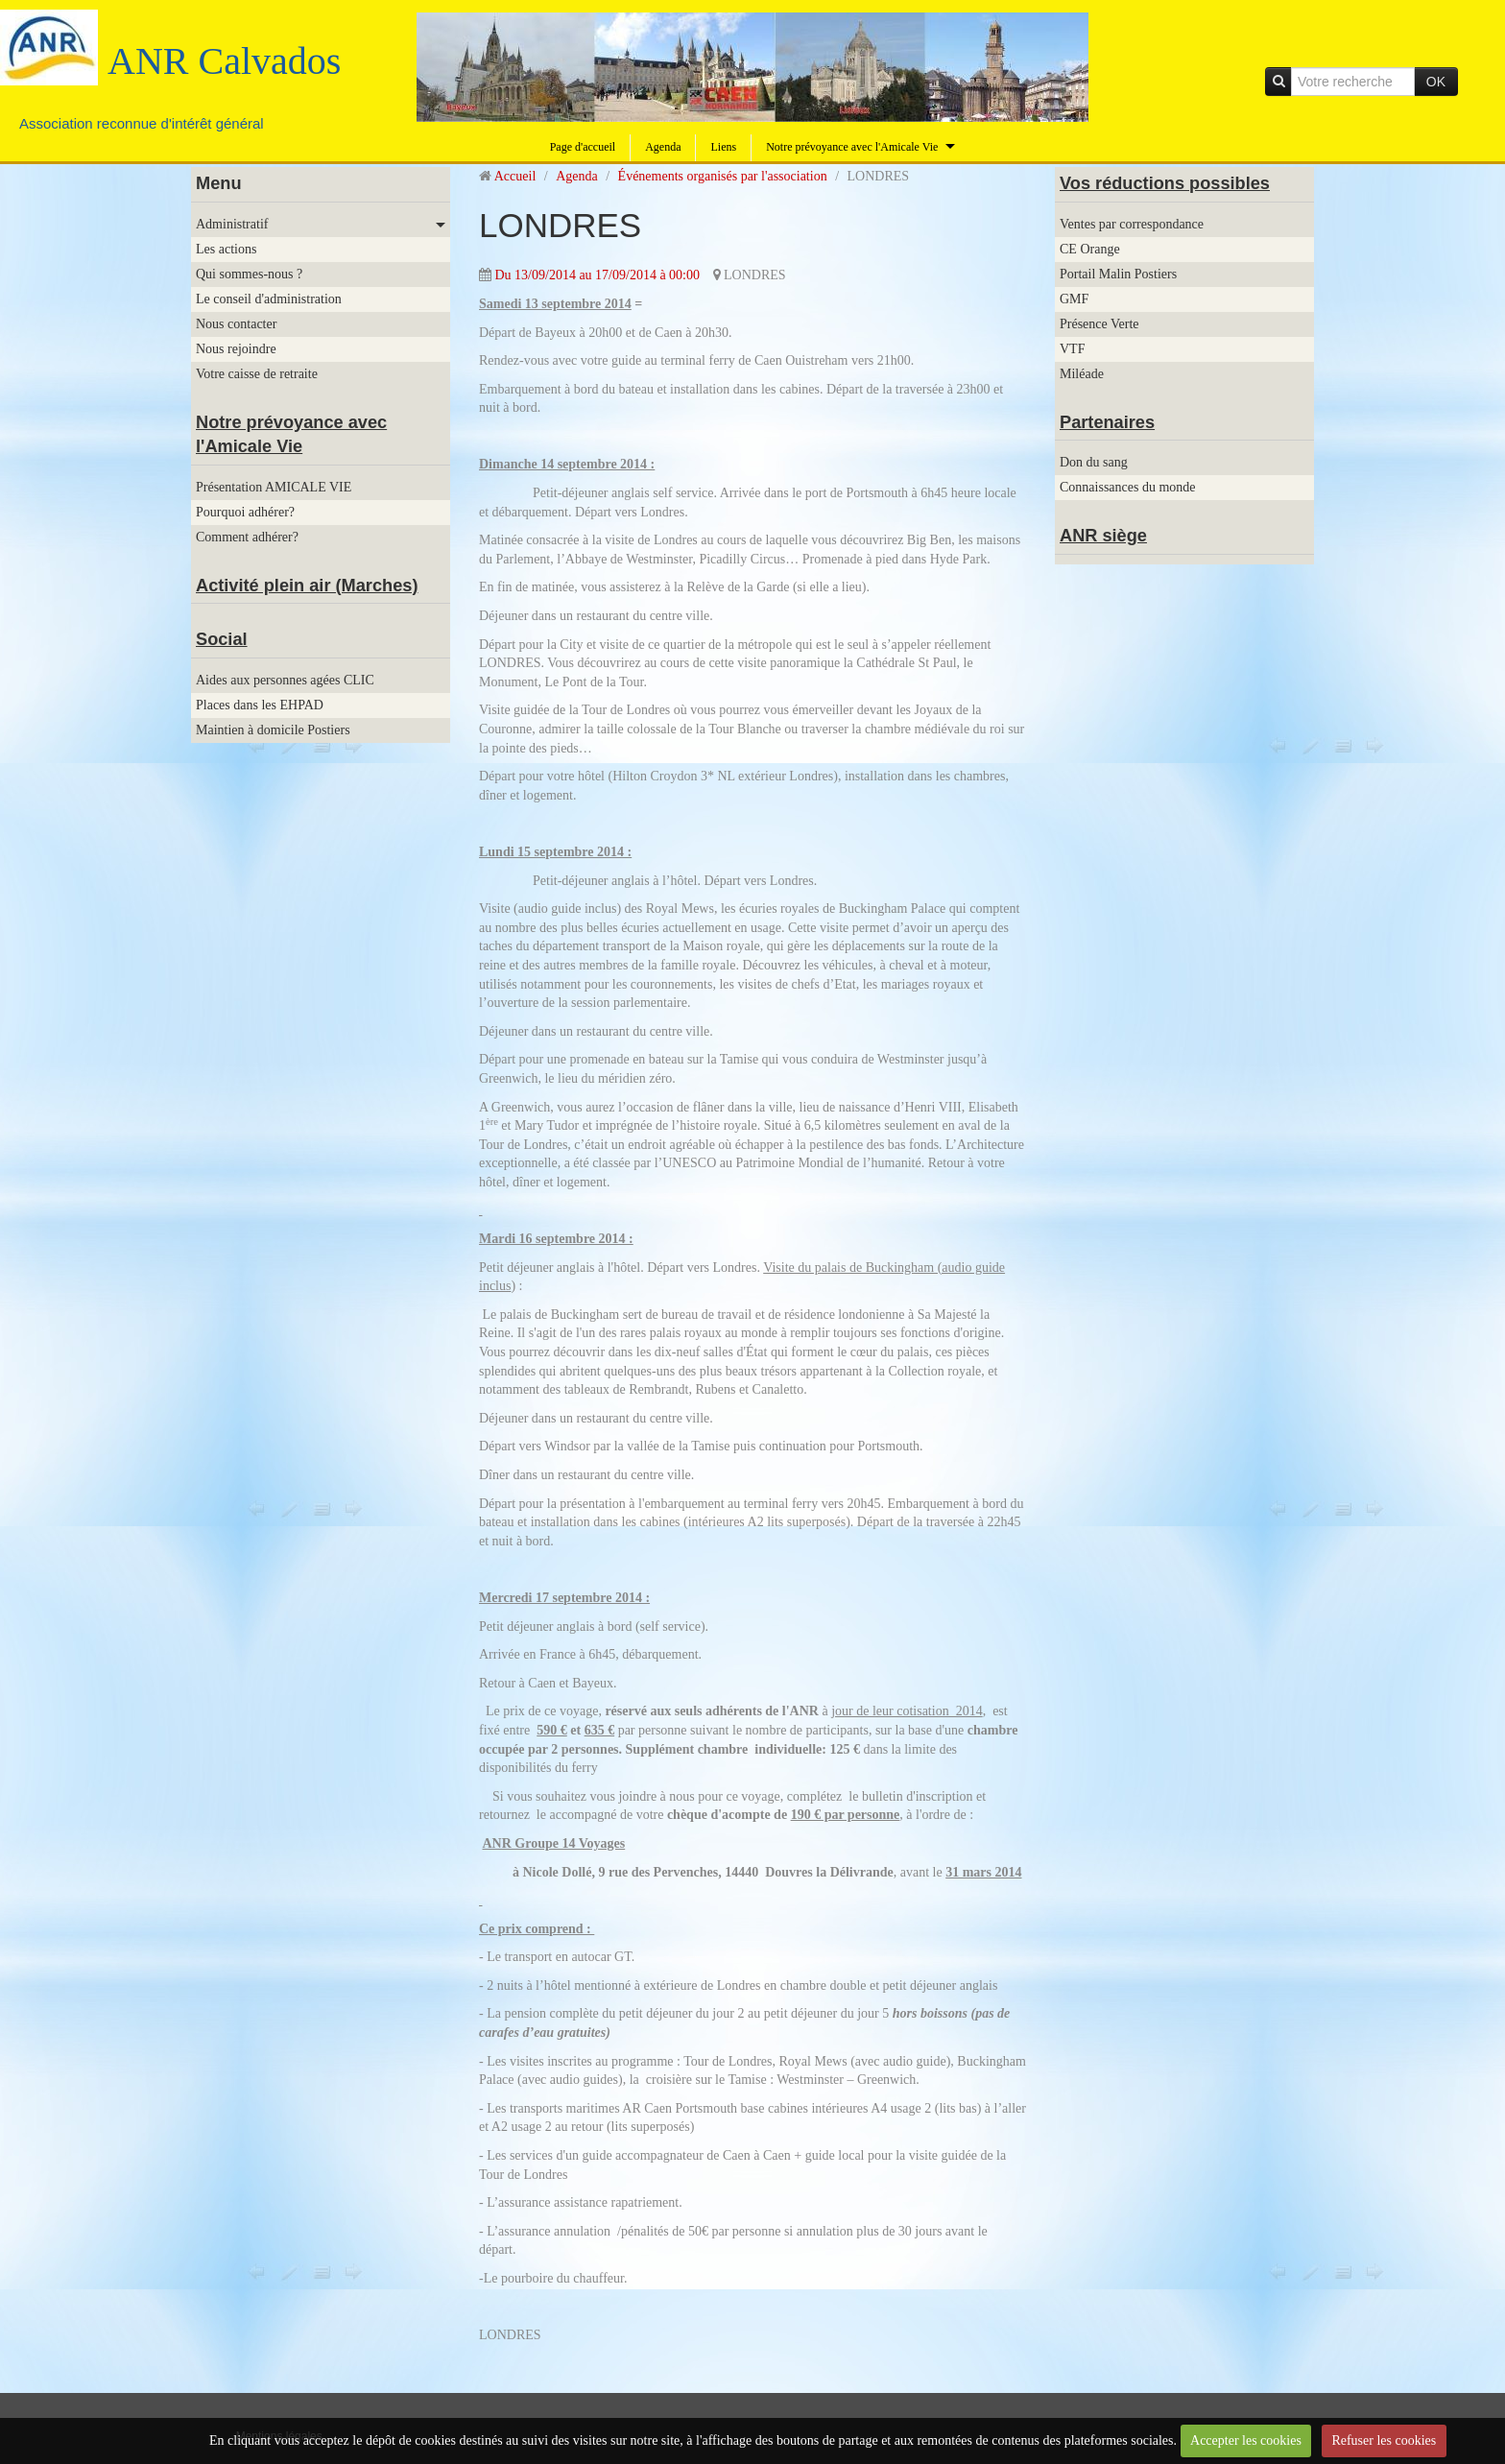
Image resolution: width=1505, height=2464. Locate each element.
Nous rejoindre (236, 349)
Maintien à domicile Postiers (273, 730)
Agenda (663, 147)
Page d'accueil (582, 147)
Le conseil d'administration (269, 299)
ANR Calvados (224, 61)
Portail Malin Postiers (1118, 274)
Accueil (515, 176)
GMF (1074, 299)
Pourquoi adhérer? (245, 512)
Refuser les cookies (1383, 2440)
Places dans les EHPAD (259, 705)
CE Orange (1090, 249)
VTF (1072, 349)
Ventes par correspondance (1132, 224)
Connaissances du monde (1128, 487)
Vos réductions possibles (1165, 183)
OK (1435, 81)
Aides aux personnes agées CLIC (285, 680)
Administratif (232, 224)
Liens (723, 147)
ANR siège (1103, 535)
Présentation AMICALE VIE (273, 487)
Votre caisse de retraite (257, 374)
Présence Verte (1099, 324)
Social (222, 639)
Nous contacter (236, 324)
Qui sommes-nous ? (249, 274)
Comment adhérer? (247, 537)
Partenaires (1107, 422)
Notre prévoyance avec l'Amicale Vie (852, 147)
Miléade (1082, 374)
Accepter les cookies (1246, 2440)
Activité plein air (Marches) (307, 585)
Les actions (226, 249)
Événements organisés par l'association (722, 176)
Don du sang (1094, 462)
